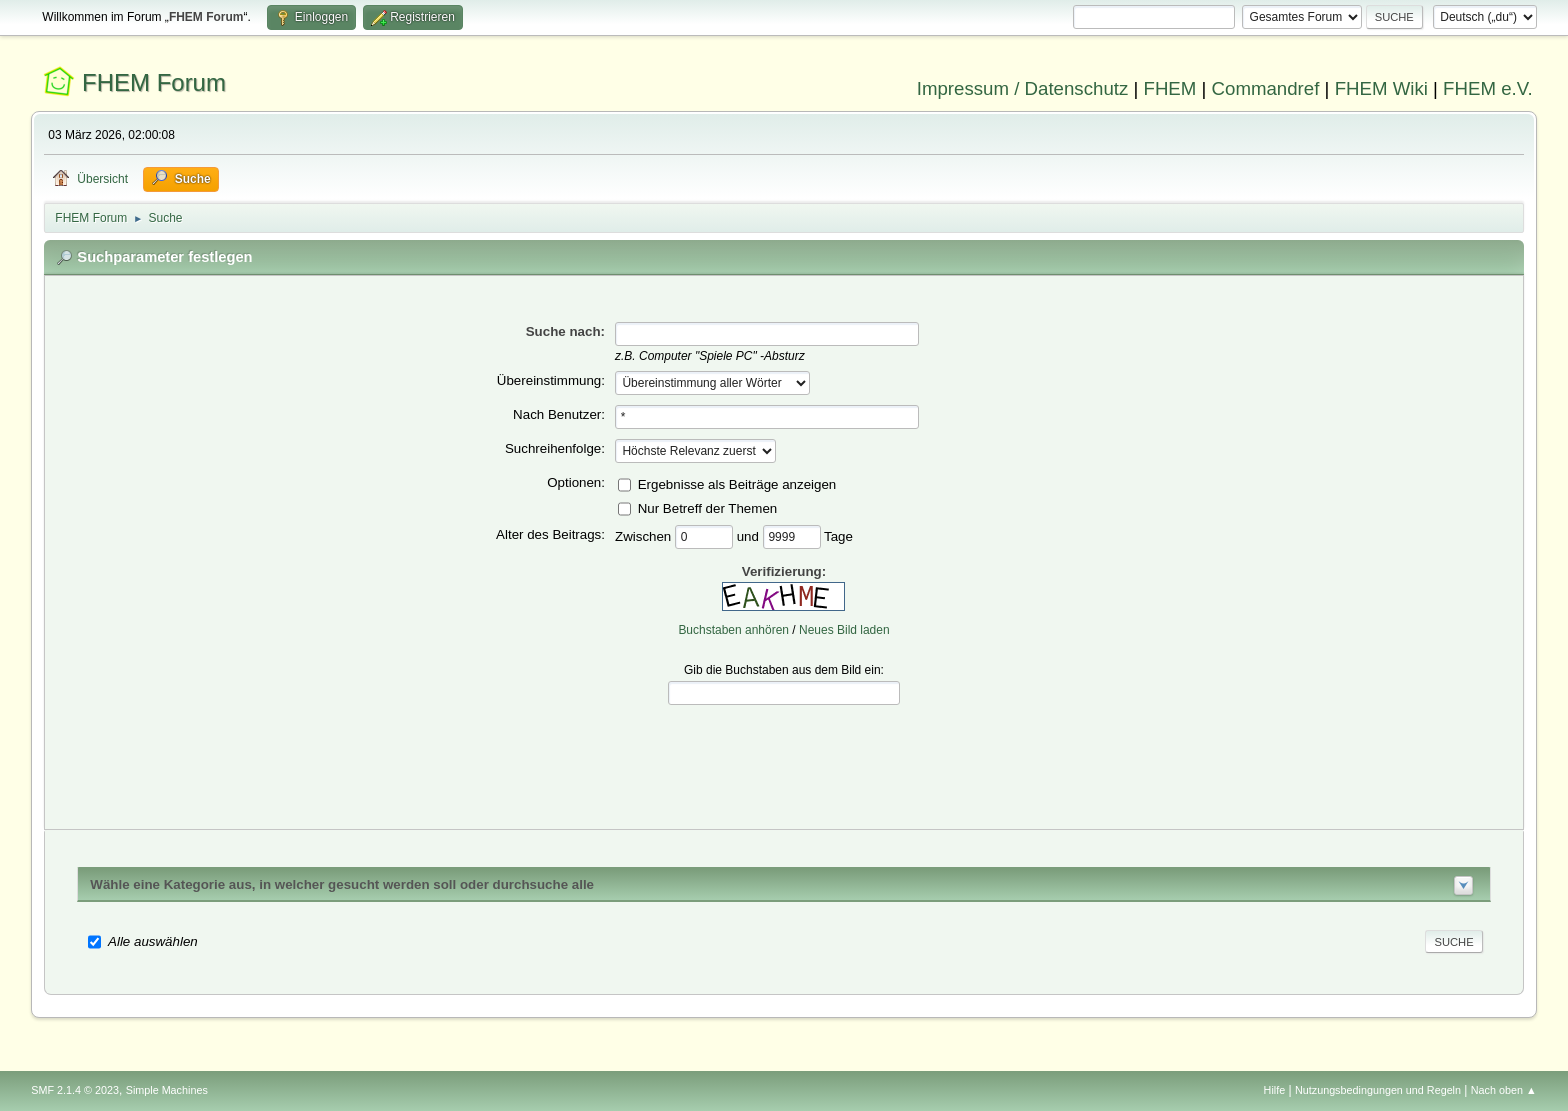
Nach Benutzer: (559, 414)
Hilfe (1275, 1090)
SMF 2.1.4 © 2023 (75, 1090)
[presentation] (784, 752)
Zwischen (645, 535)
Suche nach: (565, 331)
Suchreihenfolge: (555, 448)
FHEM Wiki (1381, 88)
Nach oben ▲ (1504, 1090)
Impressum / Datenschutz (1023, 88)
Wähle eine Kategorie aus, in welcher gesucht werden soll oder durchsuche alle (342, 884)
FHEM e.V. (1488, 88)
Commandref (1266, 88)
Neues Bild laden (844, 630)
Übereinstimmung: (551, 380)
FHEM (1169, 88)
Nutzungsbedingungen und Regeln (1378, 1090)
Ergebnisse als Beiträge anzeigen (737, 483)
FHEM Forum (154, 82)
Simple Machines (167, 1090)
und (750, 535)
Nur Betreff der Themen (708, 507)
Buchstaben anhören (733, 630)
